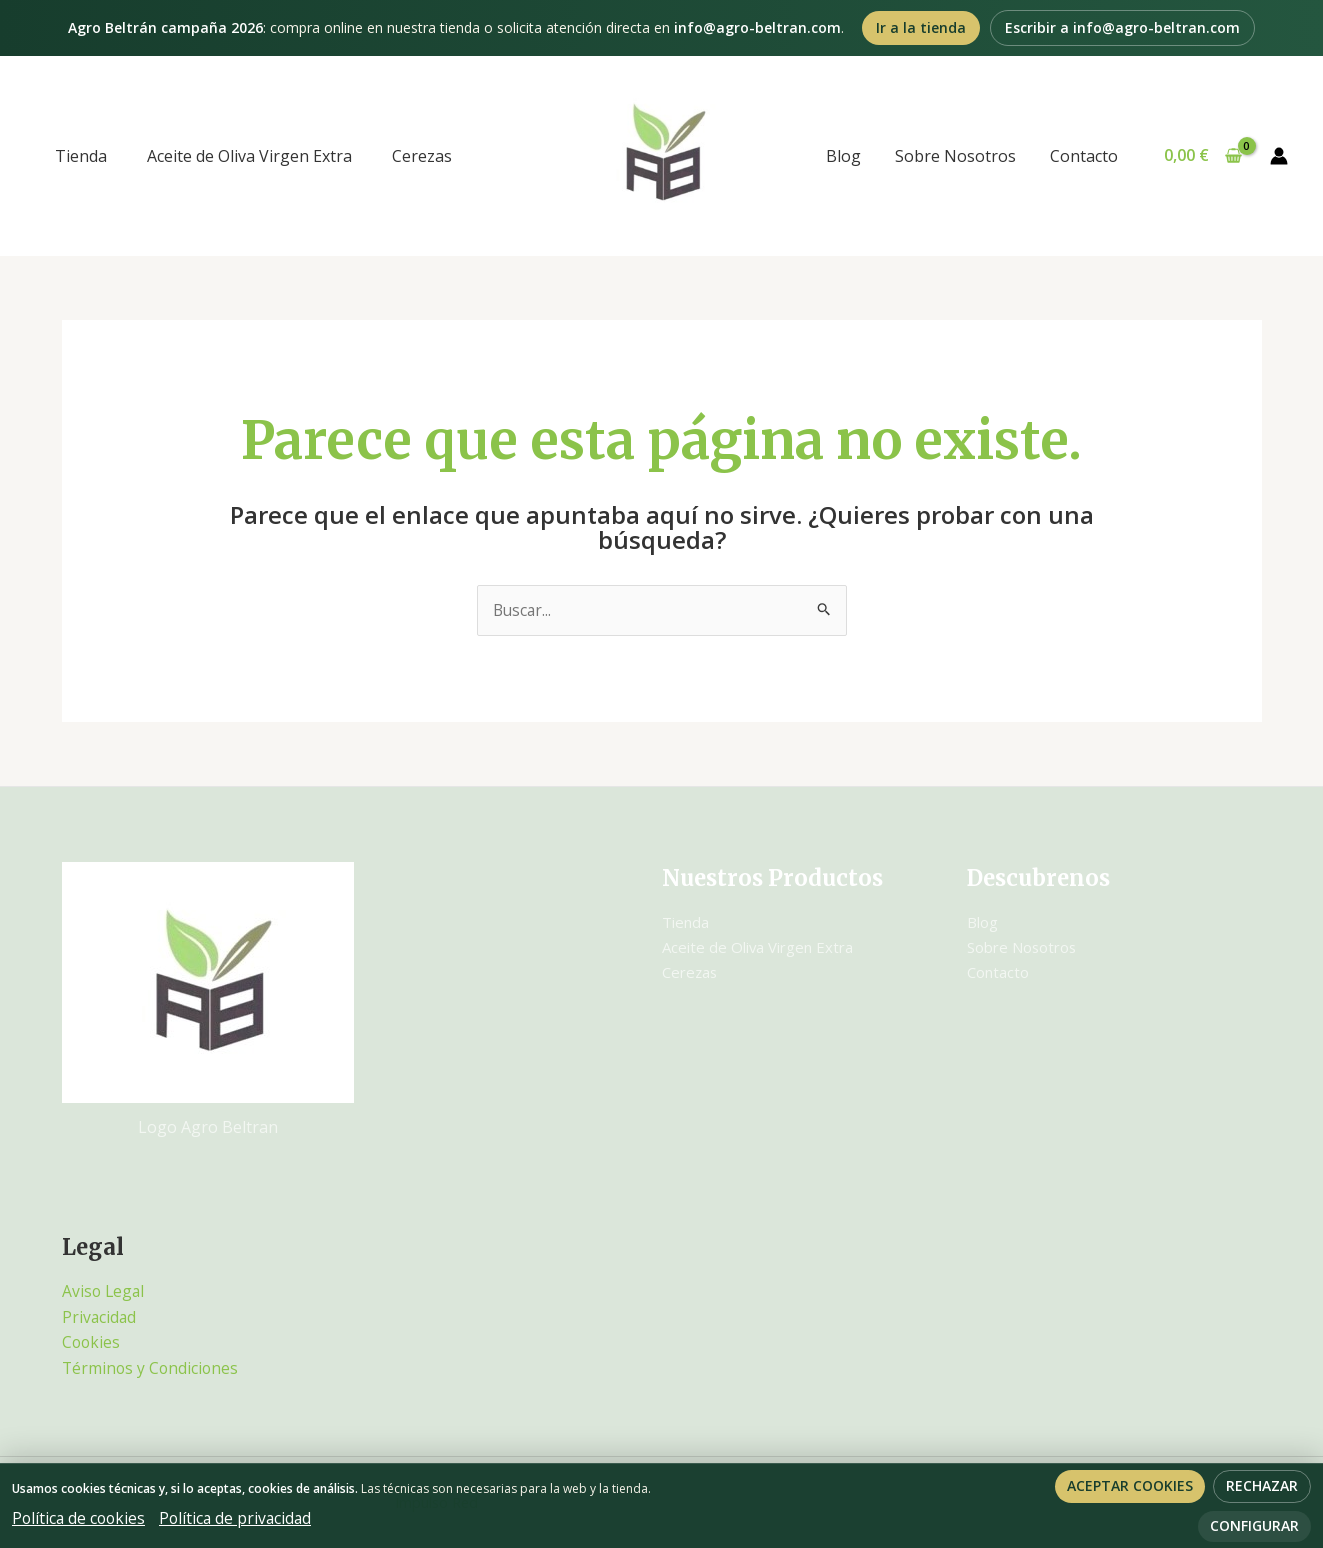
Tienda (81, 156)
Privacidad (100, 1317)
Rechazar (1262, 1485)
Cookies (92, 1343)
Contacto (1085, 156)
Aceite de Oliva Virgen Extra (249, 156)
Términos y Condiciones (152, 1368)
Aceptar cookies (1130, 1485)
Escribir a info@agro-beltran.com (1122, 27)
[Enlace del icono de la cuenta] (1279, 156)
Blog (848, 156)
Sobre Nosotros (958, 156)
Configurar (1254, 1525)
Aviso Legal (104, 1292)
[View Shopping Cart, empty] (1202, 156)
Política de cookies (80, 1518)
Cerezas (422, 156)
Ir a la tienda (921, 27)
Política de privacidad (241, 1518)
